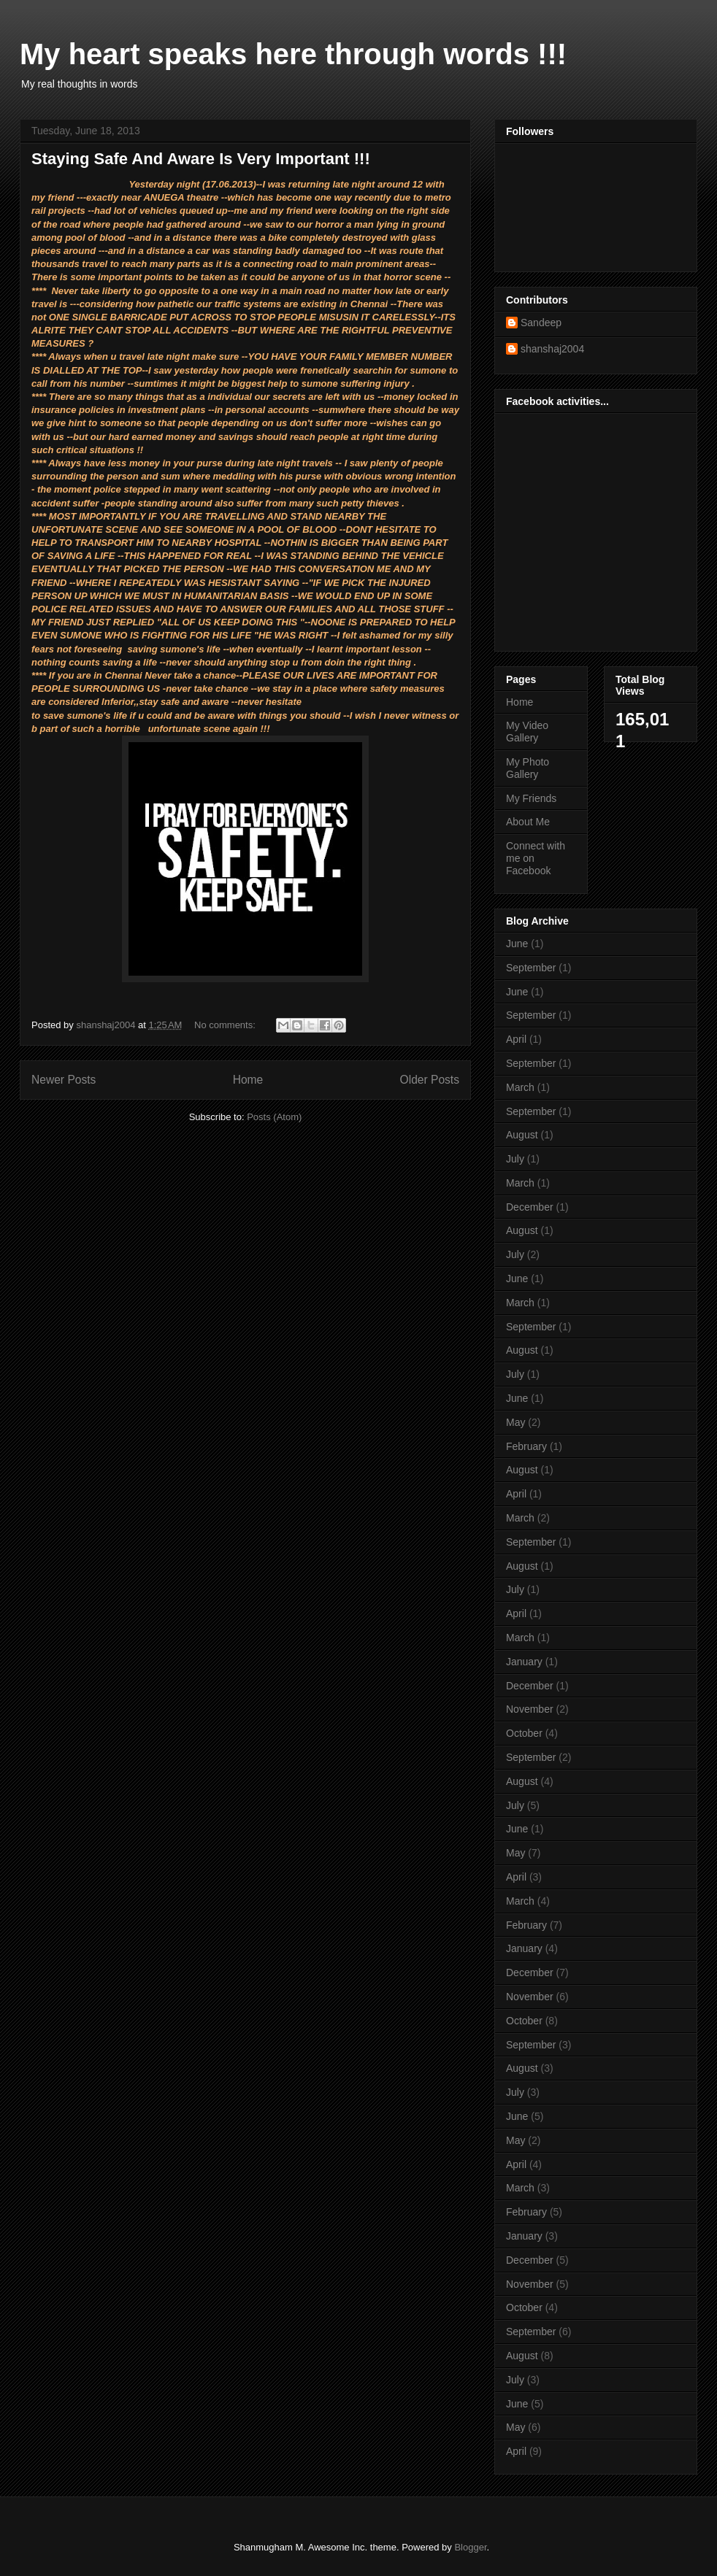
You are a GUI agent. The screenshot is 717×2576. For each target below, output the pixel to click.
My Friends (531, 798)
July (515, 1159)
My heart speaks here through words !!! (293, 54)
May (515, 1422)
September (531, 967)
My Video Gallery (527, 732)
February (526, 1446)
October (524, 1733)
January (524, 1661)
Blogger (470, 2547)
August (522, 1135)
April (516, 1039)
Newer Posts (63, 1079)
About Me (528, 822)
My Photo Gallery (527, 768)
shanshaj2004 (552, 349)
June (517, 943)
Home (248, 1079)
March (520, 1087)
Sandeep (541, 322)
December (529, 1207)
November (529, 1709)
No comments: (226, 1024)
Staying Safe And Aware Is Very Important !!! (200, 159)
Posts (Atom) (274, 1116)
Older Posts (429, 1079)
